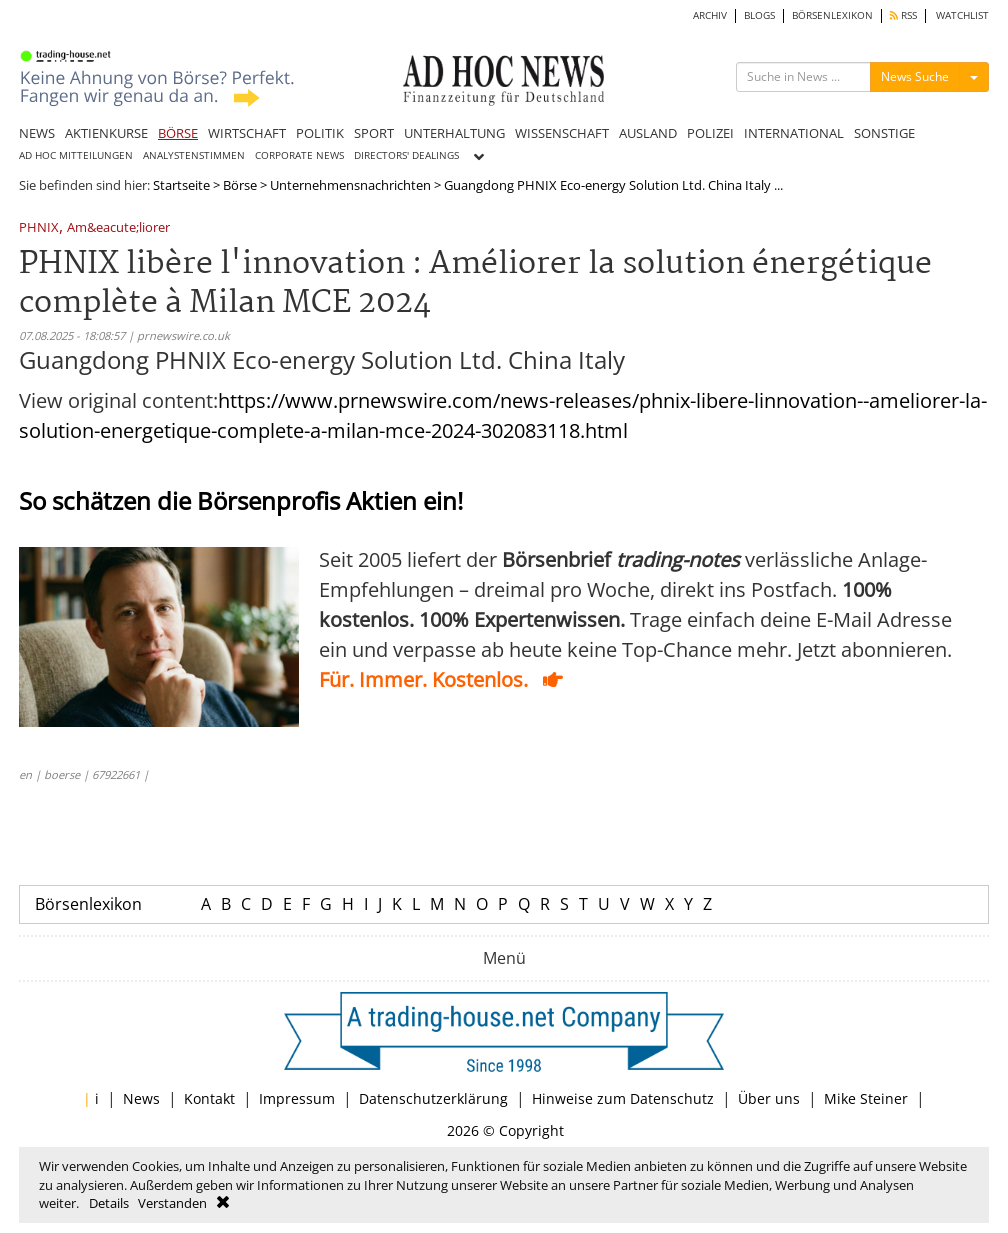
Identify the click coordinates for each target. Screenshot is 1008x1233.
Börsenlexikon (88, 904)
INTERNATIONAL (794, 133)
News (141, 1098)
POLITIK (320, 133)
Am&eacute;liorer (118, 228)
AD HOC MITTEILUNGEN (76, 155)
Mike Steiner (866, 1098)
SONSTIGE (884, 133)
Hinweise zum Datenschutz (623, 1098)
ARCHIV (710, 15)
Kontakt (209, 1098)
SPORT (374, 133)
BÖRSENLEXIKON (832, 15)
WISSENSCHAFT (562, 133)
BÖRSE (178, 133)
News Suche (915, 76)
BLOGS (759, 15)
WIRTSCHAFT (247, 133)
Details (109, 1203)
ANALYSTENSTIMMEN (194, 155)
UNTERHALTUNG (454, 133)
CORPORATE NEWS (299, 155)
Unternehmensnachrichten (350, 185)
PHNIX (39, 228)
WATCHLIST (962, 15)
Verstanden (172, 1203)
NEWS (37, 133)
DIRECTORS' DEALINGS (406, 155)
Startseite (181, 185)
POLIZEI (710, 133)
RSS (903, 15)
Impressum (297, 1098)
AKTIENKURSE (106, 133)
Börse (240, 185)
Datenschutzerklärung (433, 1098)
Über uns (769, 1098)
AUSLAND (648, 133)
